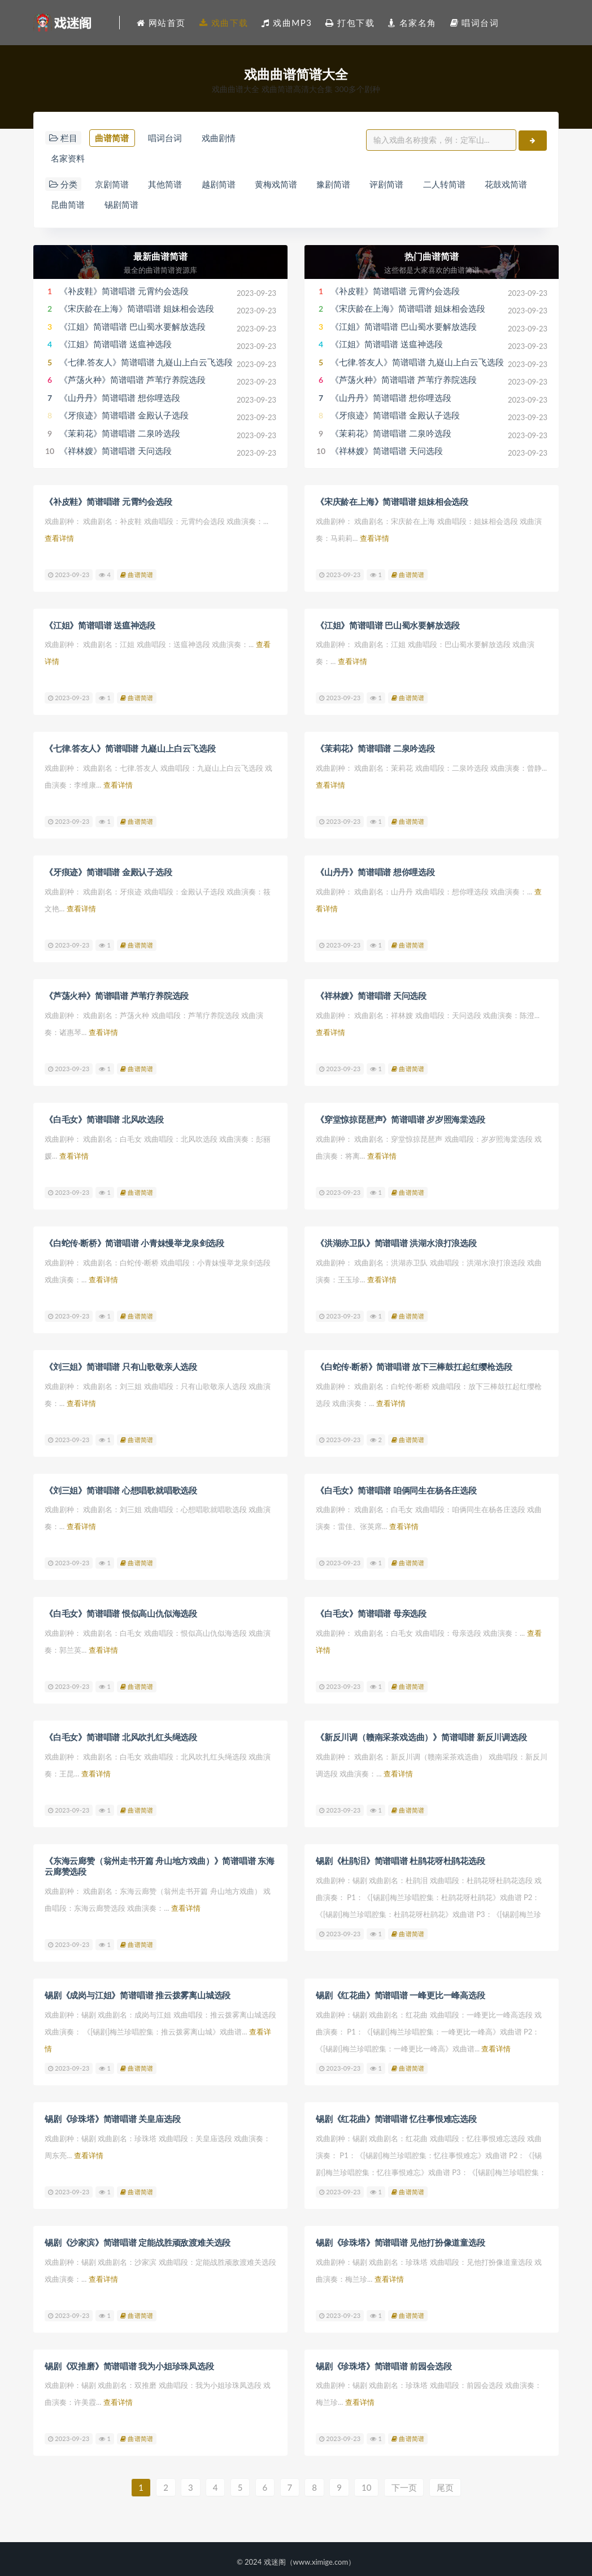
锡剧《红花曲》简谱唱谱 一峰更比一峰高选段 (400, 1991)
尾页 (447, 2482)
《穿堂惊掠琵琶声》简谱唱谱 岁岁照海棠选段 (400, 1119)
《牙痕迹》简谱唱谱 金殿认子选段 (124, 418)
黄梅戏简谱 (279, 186)
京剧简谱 (112, 186)
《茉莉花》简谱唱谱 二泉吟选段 (119, 435)
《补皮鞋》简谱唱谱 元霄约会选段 (124, 293)
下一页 (406, 2482)
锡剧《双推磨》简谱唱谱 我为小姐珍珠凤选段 (129, 2360)
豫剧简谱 (337, 186)
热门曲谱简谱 (431, 258)
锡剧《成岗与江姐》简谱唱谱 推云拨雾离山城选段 (137, 1991)
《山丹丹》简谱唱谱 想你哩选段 (119, 400)
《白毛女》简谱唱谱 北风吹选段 (104, 1119)
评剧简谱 (391, 186)
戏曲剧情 (220, 138)
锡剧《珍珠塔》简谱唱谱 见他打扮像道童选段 (400, 2237)
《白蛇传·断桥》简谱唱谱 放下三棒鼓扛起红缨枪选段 (414, 1365)
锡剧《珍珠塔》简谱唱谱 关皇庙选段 (112, 2114)
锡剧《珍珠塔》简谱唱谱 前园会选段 (383, 2360)
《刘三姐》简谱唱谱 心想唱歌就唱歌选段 (121, 1488)
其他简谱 (167, 186)
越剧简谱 (220, 186)
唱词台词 (167, 138)
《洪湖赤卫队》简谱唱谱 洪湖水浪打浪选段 (396, 1242)
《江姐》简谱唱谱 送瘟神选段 (115, 347)
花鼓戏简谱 (512, 186)
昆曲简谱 (68, 207)
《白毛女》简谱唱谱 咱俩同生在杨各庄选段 (396, 1488)
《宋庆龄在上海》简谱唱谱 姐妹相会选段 (136, 311)
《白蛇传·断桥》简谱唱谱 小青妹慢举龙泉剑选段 (134, 1242)
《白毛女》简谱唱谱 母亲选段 (371, 1611)
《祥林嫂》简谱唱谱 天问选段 (115, 453)
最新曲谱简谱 (160, 258)
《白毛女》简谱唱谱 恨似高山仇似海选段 (121, 1611)
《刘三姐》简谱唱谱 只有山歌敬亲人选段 (121, 1365)
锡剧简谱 (123, 207)
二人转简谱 (450, 186)
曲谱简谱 (112, 138)
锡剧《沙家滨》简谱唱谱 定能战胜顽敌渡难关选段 (137, 2237)
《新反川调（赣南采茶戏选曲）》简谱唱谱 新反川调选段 (421, 1735)
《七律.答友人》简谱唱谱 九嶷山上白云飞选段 (146, 364)
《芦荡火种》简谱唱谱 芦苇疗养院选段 (132, 382)
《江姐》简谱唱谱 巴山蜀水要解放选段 (132, 329)
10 (368, 2482)
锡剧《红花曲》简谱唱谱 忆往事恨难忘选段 (396, 2114)
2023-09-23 (68, 576)
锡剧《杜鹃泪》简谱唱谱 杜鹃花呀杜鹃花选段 (400, 1858)
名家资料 (68, 159)
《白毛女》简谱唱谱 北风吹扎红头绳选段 (121, 1735)
